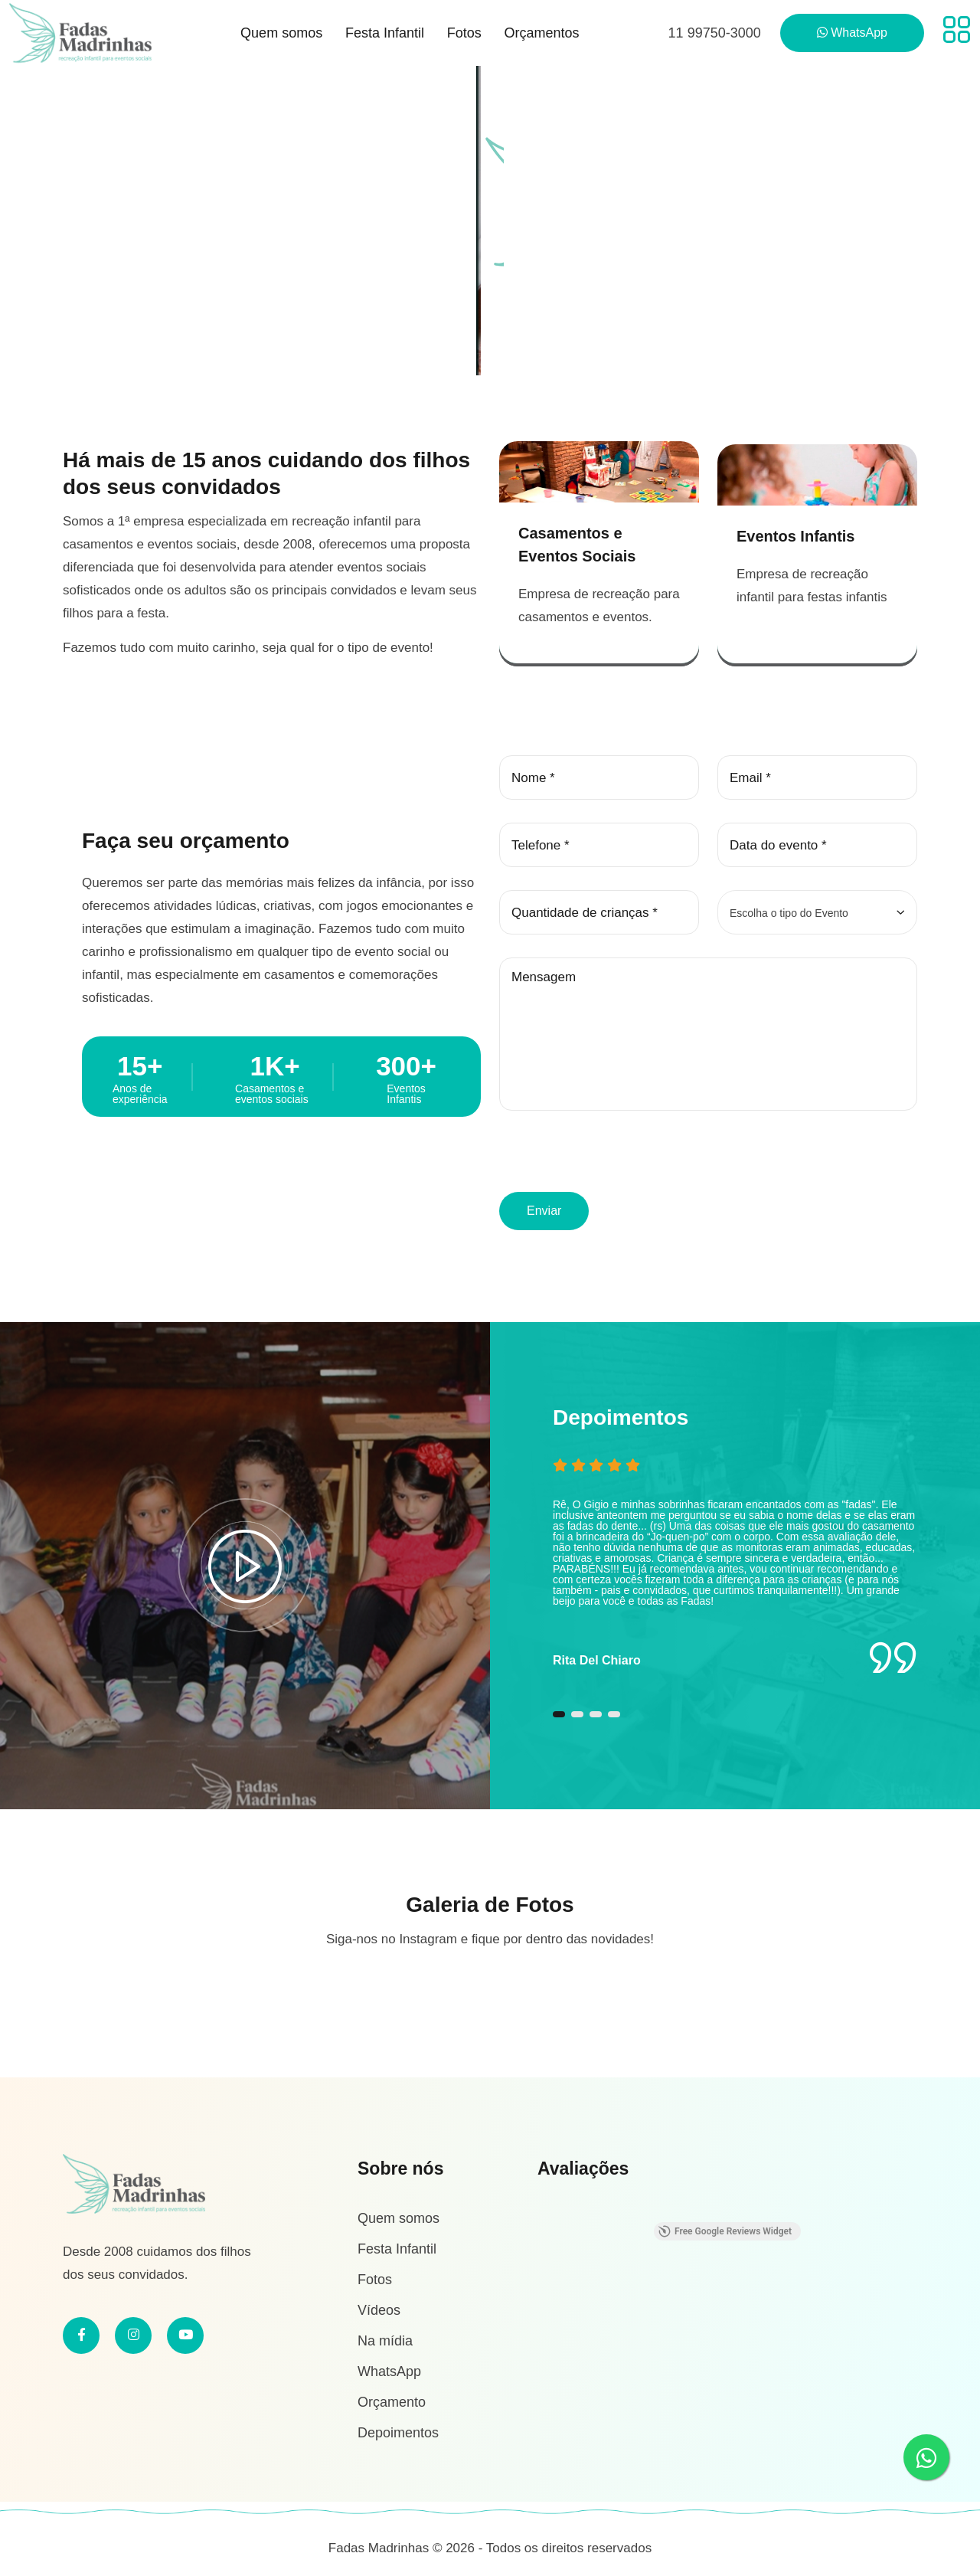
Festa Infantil (384, 33)
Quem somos (281, 33)
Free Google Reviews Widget (725, 2228)
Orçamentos (541, 33)
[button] (559, 1721)
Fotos (464, 33)
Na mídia (385, 2337)
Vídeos (379, 2307)
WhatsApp (389, 2368)
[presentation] (615, 1159)
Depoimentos (398, 2429)
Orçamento (392, 2399)
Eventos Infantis (795, 533)
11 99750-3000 (714, 33)
